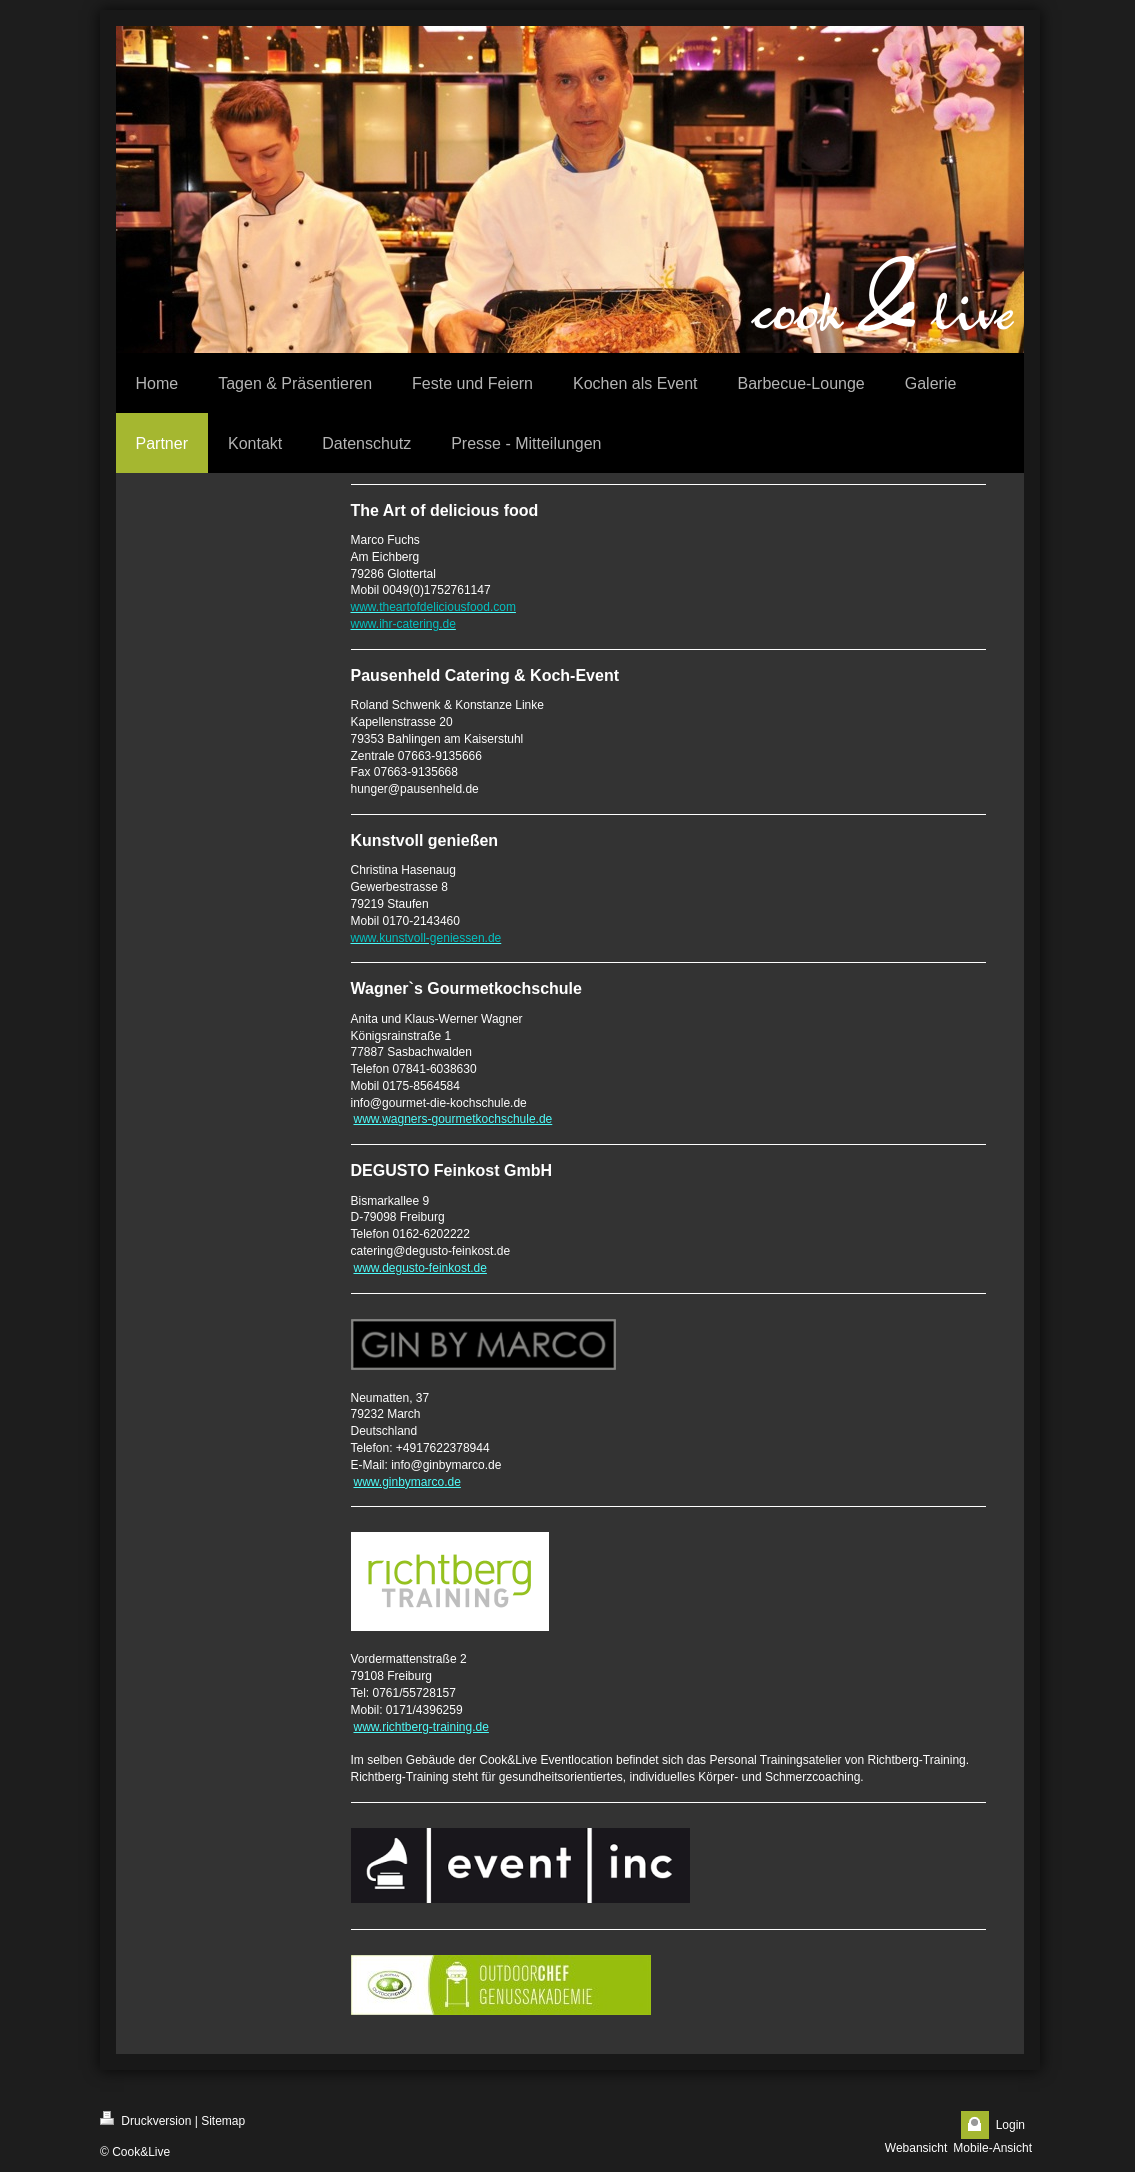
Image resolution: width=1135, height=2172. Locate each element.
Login (1010, 2125)
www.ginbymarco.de (407, 1482)
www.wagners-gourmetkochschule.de (453, 1119)
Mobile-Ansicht (992, 2148)
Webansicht (916, 2148)
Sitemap (223, 2121)
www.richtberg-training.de (421, 1727)
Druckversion (145, 2119)
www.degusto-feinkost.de (420, 1268)
